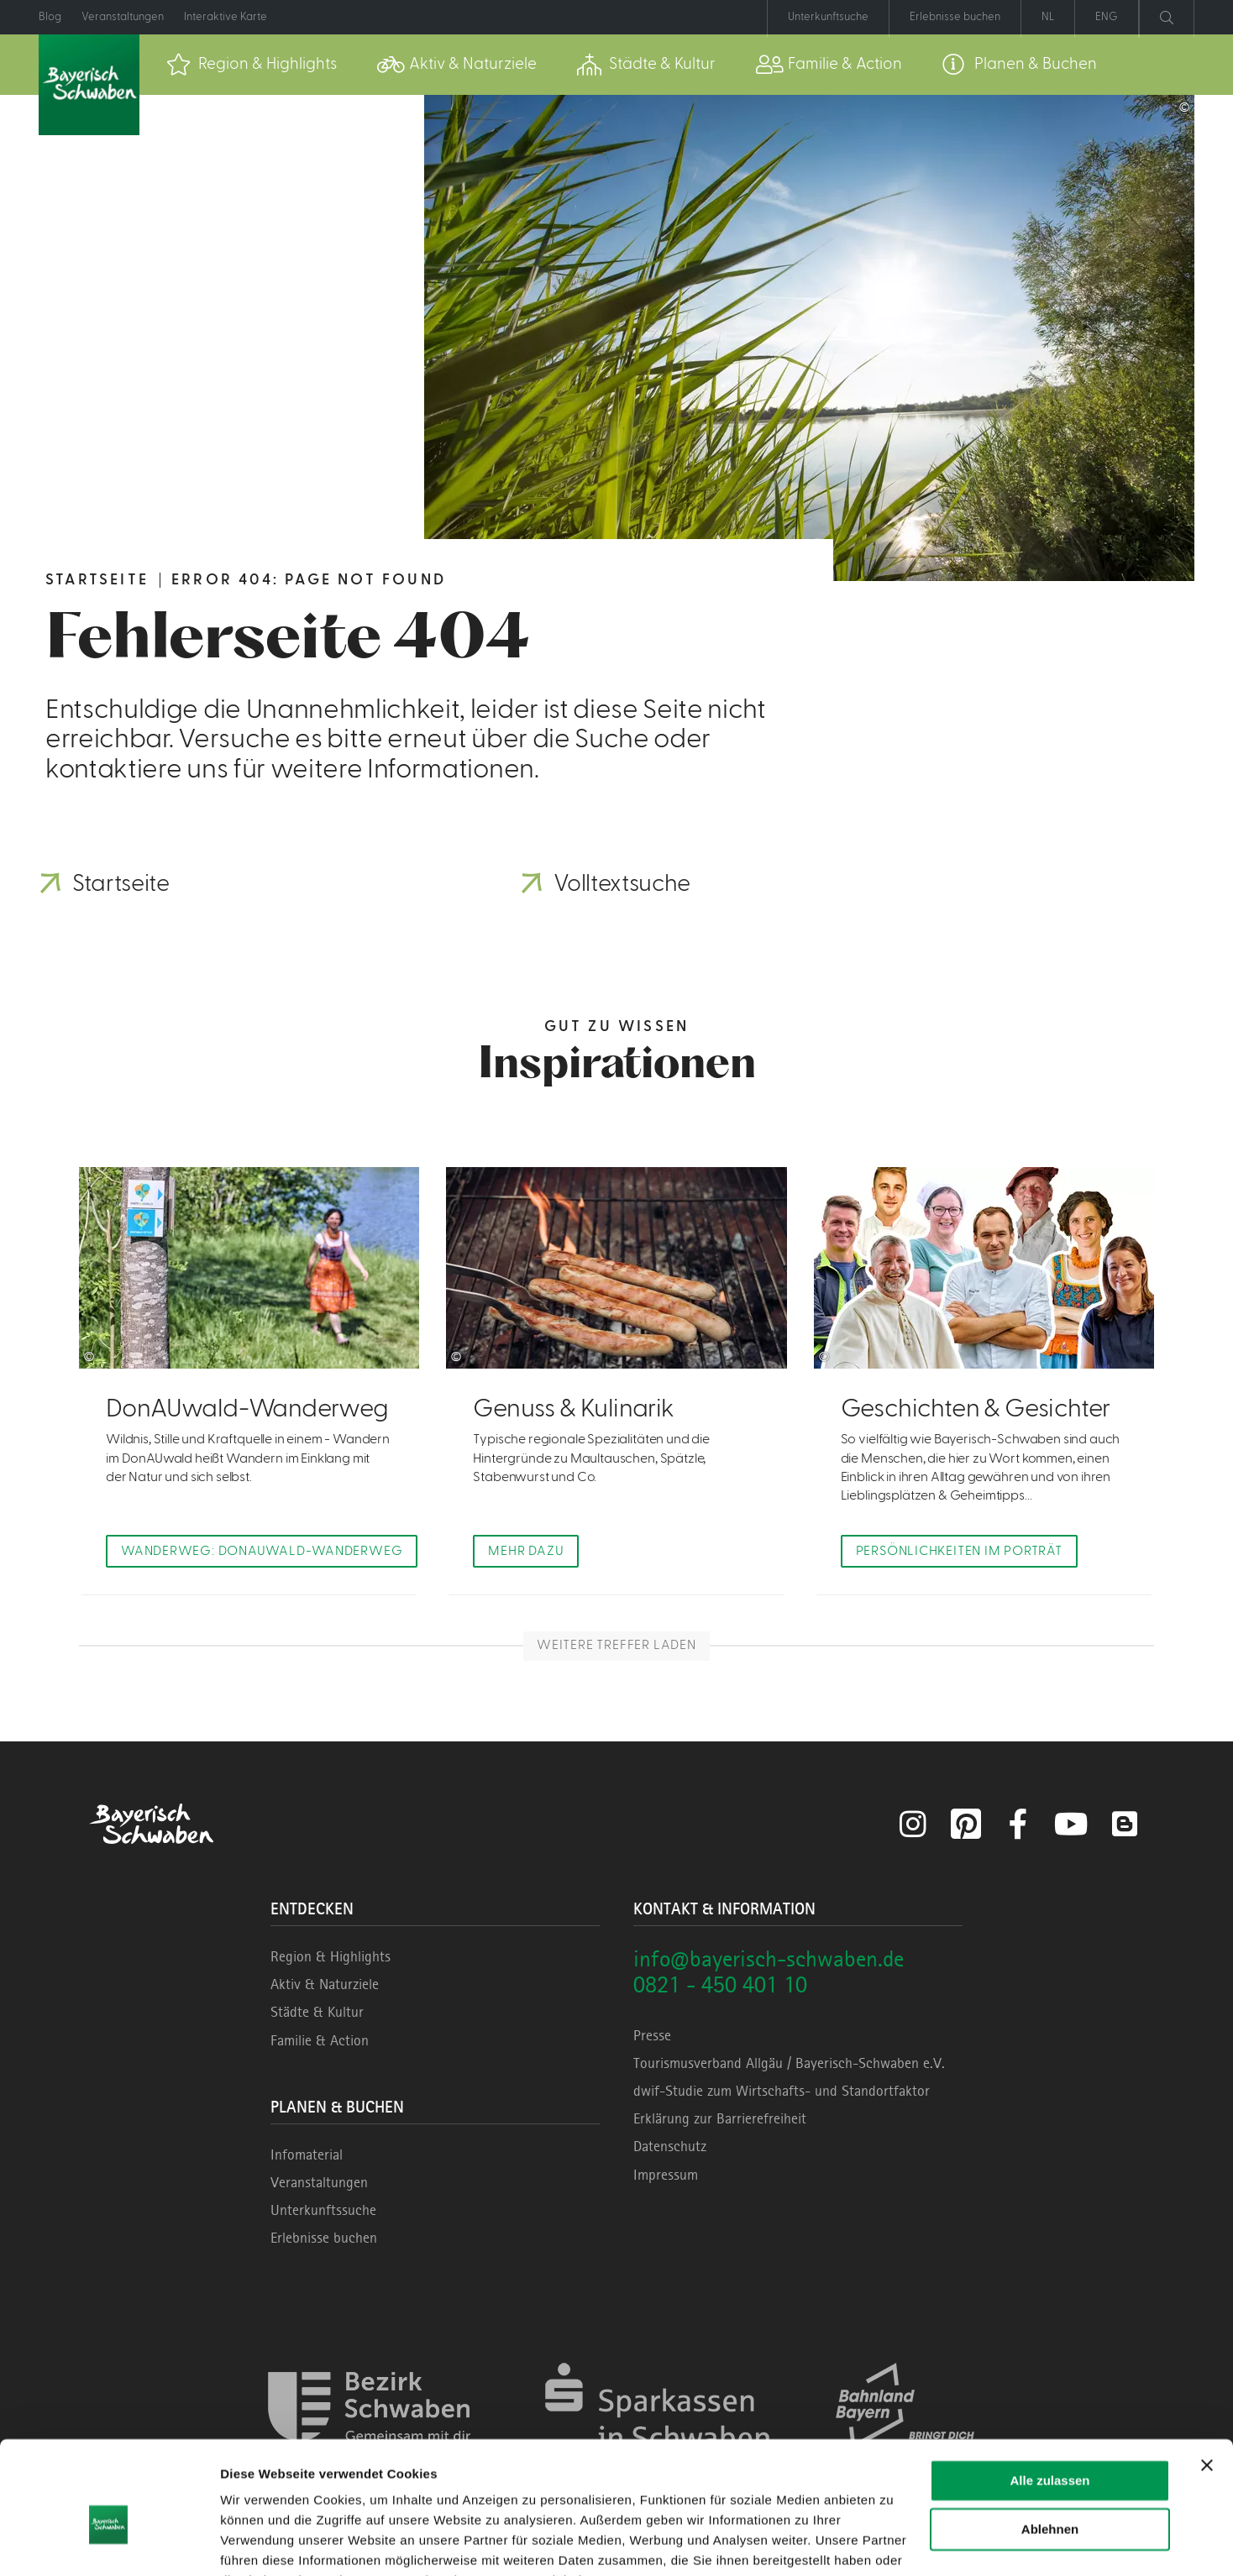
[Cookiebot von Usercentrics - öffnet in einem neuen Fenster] (108, 2543)
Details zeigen (262, 2543)
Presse (652, 2036)
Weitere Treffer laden (616, 1646)
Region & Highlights (330, 1957)
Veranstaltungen (319, 2183)
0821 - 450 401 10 (720, 1985)
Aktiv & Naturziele (324, 1985)
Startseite (97, 580)
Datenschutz (669, 2147)
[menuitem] (252, 64)
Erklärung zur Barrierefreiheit (719, 2119)
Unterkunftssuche (323, 2210)
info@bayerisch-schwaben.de (768, 1959)
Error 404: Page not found (308, 580)
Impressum (665, 2175)
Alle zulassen (1049, 2397)
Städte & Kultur (317, 2013)
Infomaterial (306, 2155)
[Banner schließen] (1207, 2381)
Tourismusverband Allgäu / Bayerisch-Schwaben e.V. (789, 2063)
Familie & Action (319, 2041)
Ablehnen (1049, 2445)
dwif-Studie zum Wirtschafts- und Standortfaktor (781, 2091)
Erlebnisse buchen (323, 2239)
